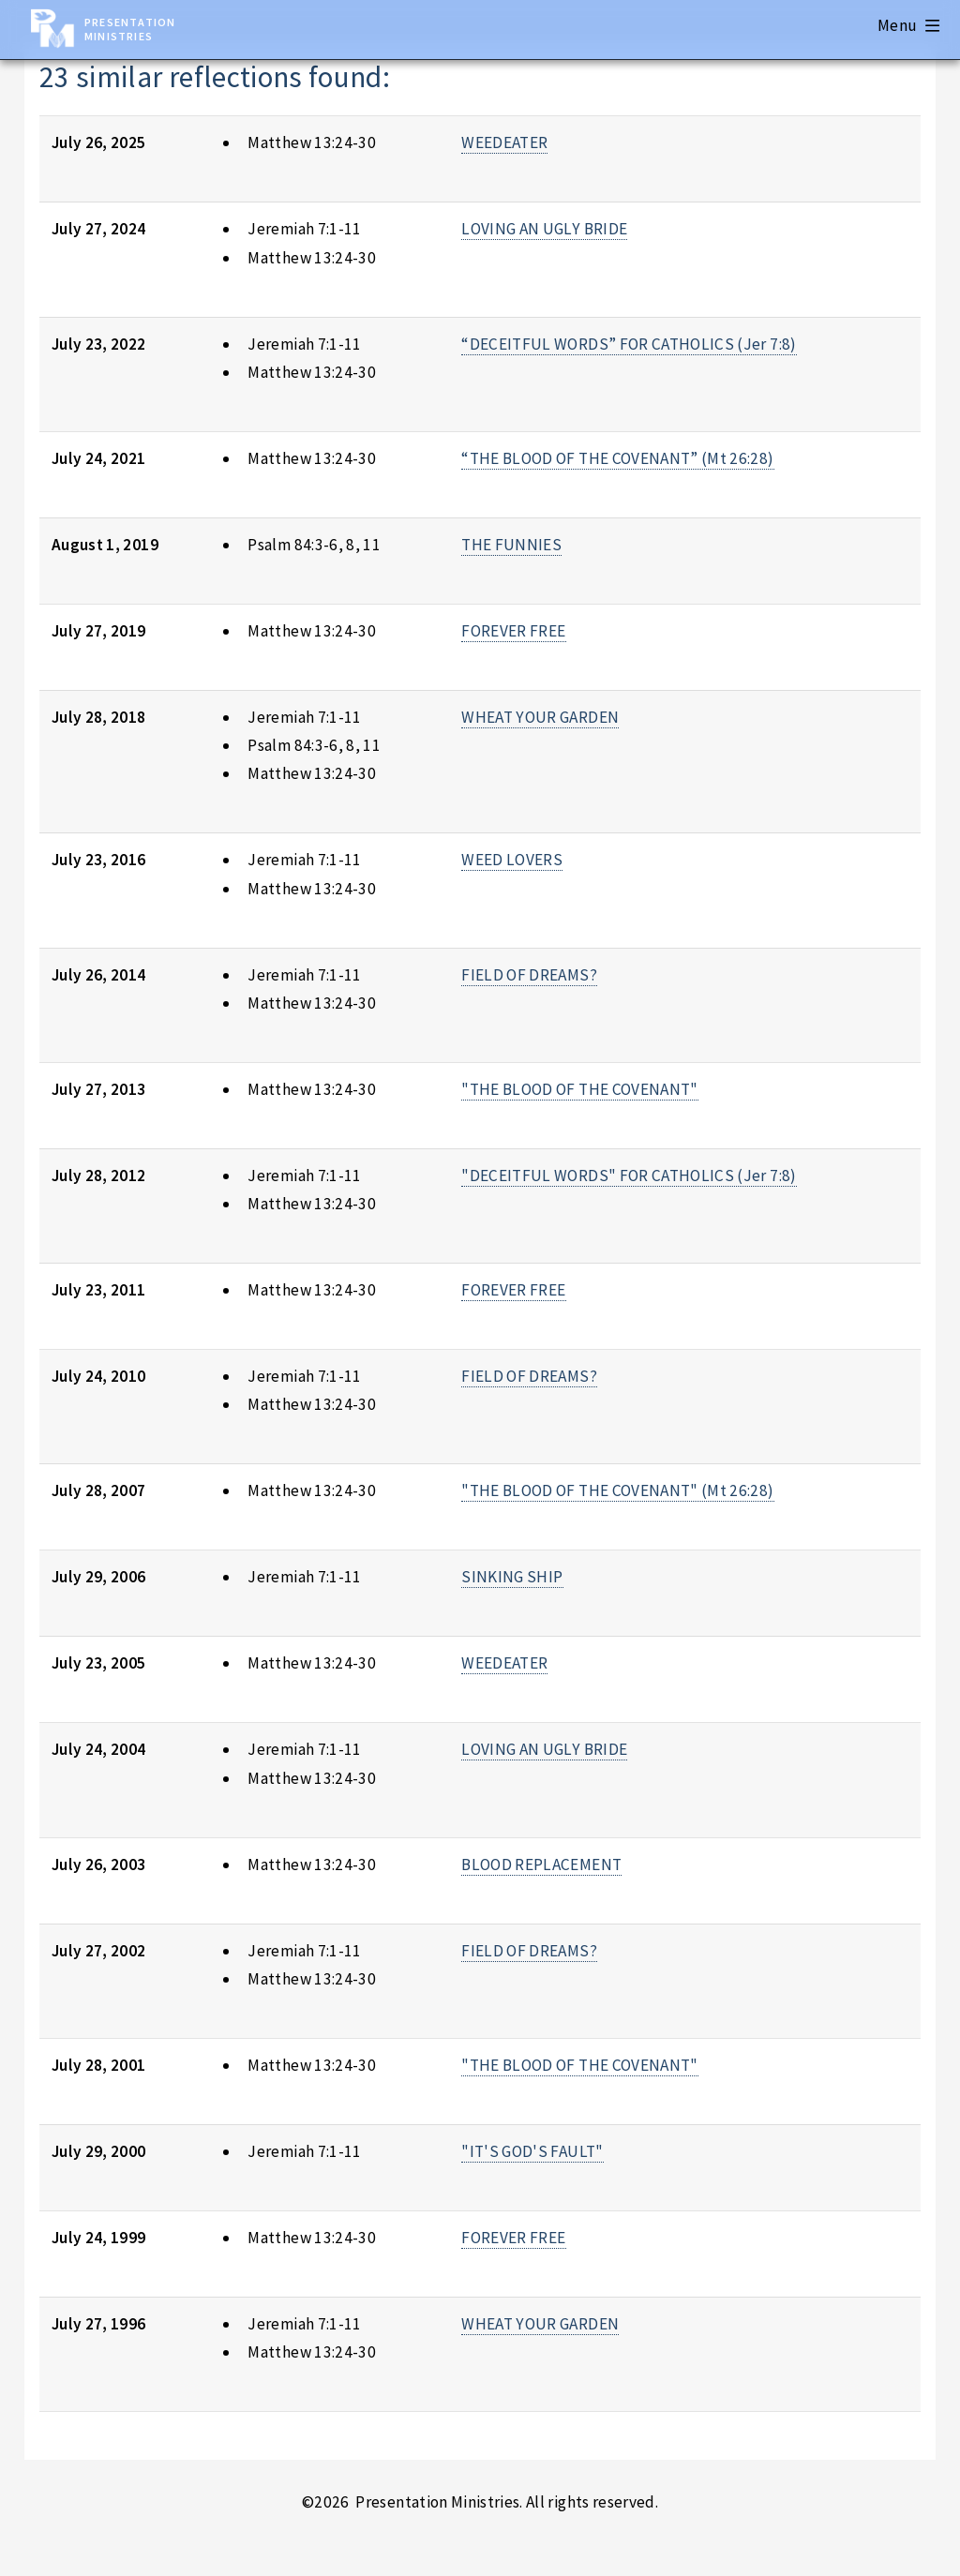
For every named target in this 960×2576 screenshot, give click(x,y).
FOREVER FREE (513, 631)
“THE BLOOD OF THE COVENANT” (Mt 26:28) (617, 458)
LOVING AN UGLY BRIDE (544, 228)
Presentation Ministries (129, 29)
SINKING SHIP (511, 1576)
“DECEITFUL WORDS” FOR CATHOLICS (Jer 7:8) (628, 344)
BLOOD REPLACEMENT (541, 1864)
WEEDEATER (504, 142)
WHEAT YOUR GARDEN (540, 717)
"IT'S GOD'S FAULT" (532, 2151)
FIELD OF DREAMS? (529, 975)
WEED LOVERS (511, 859)
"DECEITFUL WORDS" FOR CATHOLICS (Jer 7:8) (628, 1175)
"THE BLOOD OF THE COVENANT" (579, 1089)
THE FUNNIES (511, 544)
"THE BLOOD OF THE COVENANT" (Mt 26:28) (617, 1490)
